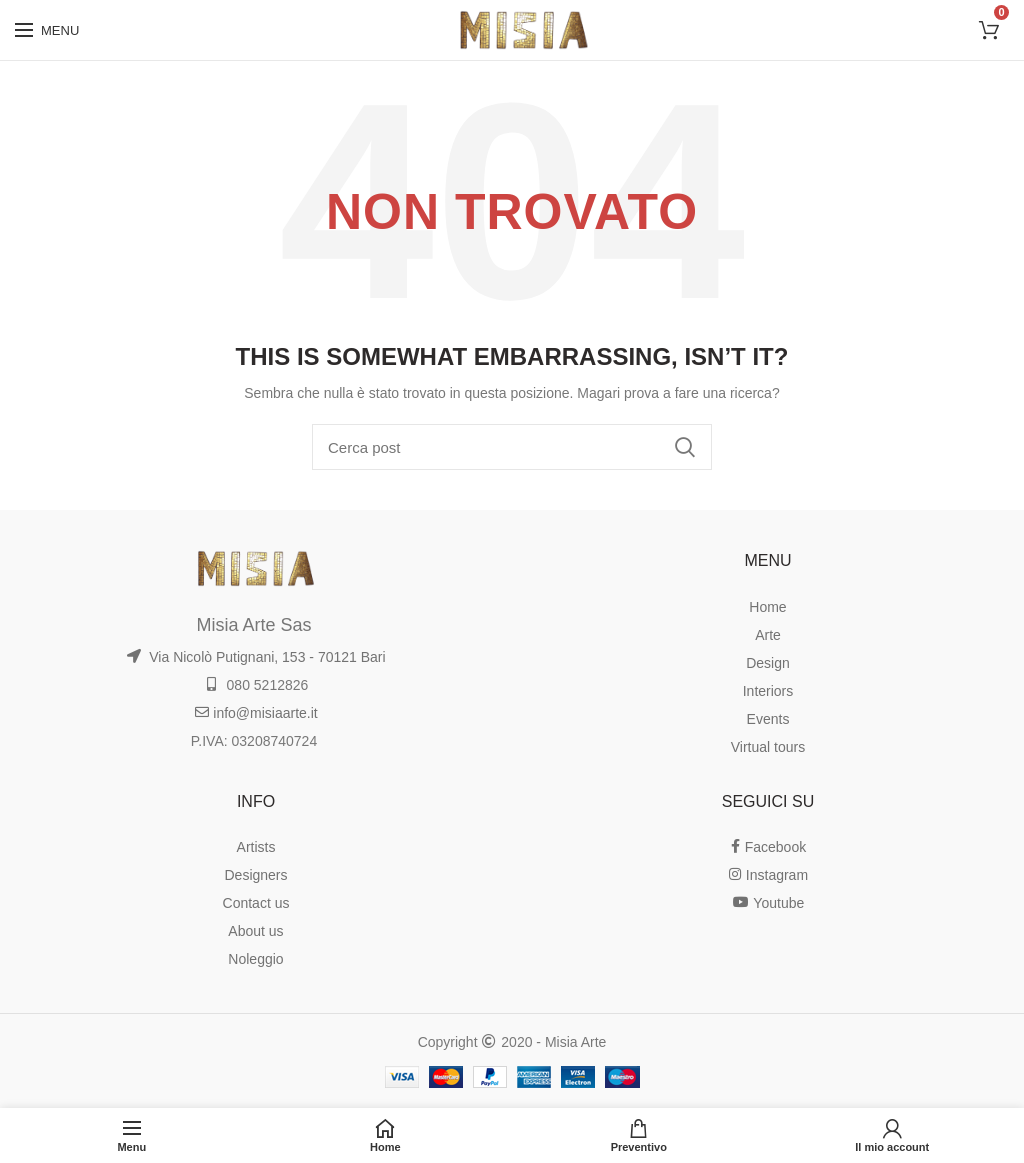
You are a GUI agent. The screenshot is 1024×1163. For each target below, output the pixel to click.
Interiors (768, 691)
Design (768, 663)
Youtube (768, 903)
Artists (256, 847)
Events (768, 719)
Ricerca (685, 447)
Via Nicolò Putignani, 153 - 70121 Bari (255, 657)
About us (255, 931)
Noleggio (255, 959)
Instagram (768, 875)
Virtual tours (768, 747)
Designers (255, 875)
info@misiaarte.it (255, 713)
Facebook (768, 847)
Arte (768, 635)
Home (767, 607)
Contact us (256, 903)
